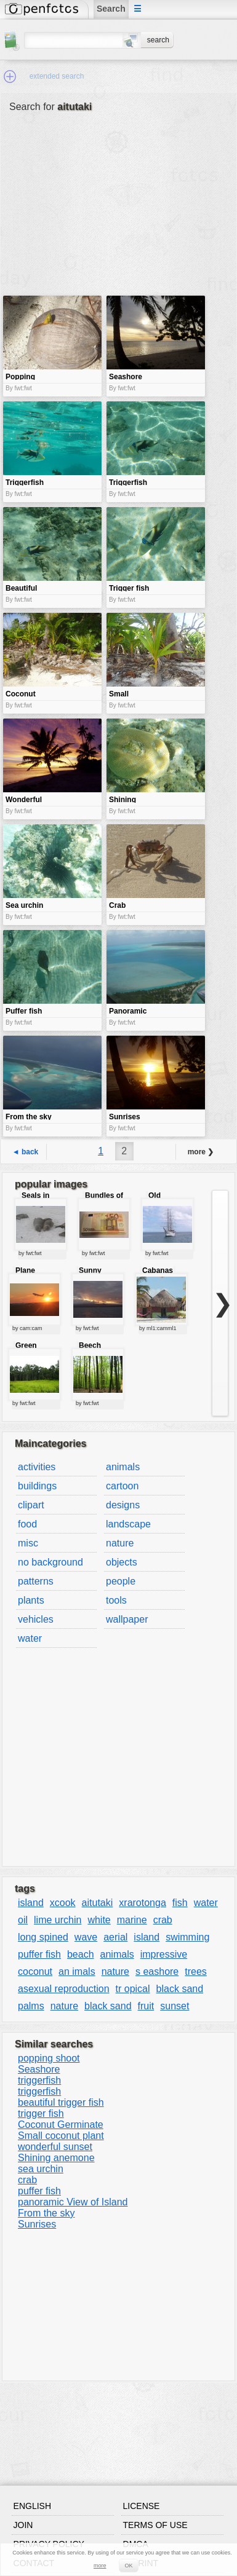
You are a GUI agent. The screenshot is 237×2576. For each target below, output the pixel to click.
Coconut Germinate (60, 2124)
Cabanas (157, 1270)
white (98, 1920)
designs (123, 1505)
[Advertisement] (82, 213)
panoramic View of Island (72, 2202)
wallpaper (127, 1619)
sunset (174, 2006)
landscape (128, 1524)
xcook (63, 1902)
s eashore (157, 1971)
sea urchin (40, 2169)
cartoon (122, 1486)
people (120, 1581)
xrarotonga (142, 1902)
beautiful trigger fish (61, 2102)
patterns (36, 1581)
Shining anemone (56, 2158)
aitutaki (97, 1902)
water (30, 1638)
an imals (76, 1971)
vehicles (36, 1619)
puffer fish (39, 1954)
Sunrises (37, 2224)
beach (80, 1954)
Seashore (39, 2069)
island (31, 1902)
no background (50, 1562)
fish (180, 1902)
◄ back (25, 1152)
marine (132, 1920)
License (141, 2506)
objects (121, 1562)
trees (196, 1971)
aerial (115, 1937)
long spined (43, 1937)
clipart (31, 1505)
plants (31, 1600)
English (32, 2506)
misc (28, 1543)
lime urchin (57, 1920)
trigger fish (41, 2113)
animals (123, 1467)
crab (162, 1920)
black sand (180, 1988)
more (100, 2565)
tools (116, 1600)
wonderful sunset (55, 2146)
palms (31, 2006)
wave (85, 1937)
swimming (187, 1937)
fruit (146, 2006)
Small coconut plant (61, 2135)
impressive (163, 1954)
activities (36, 1467)
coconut (35, 1971)
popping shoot (49, 2058)
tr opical (133, 1988)
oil (23, 1920)
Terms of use (155, 2525)
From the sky (46, 2213)
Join (23, 2525)
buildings (37, 1486)
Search (111, 9)
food (27, 1524)
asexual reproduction (64, 1988)
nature (120, 1543)
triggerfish (39, 2080)
